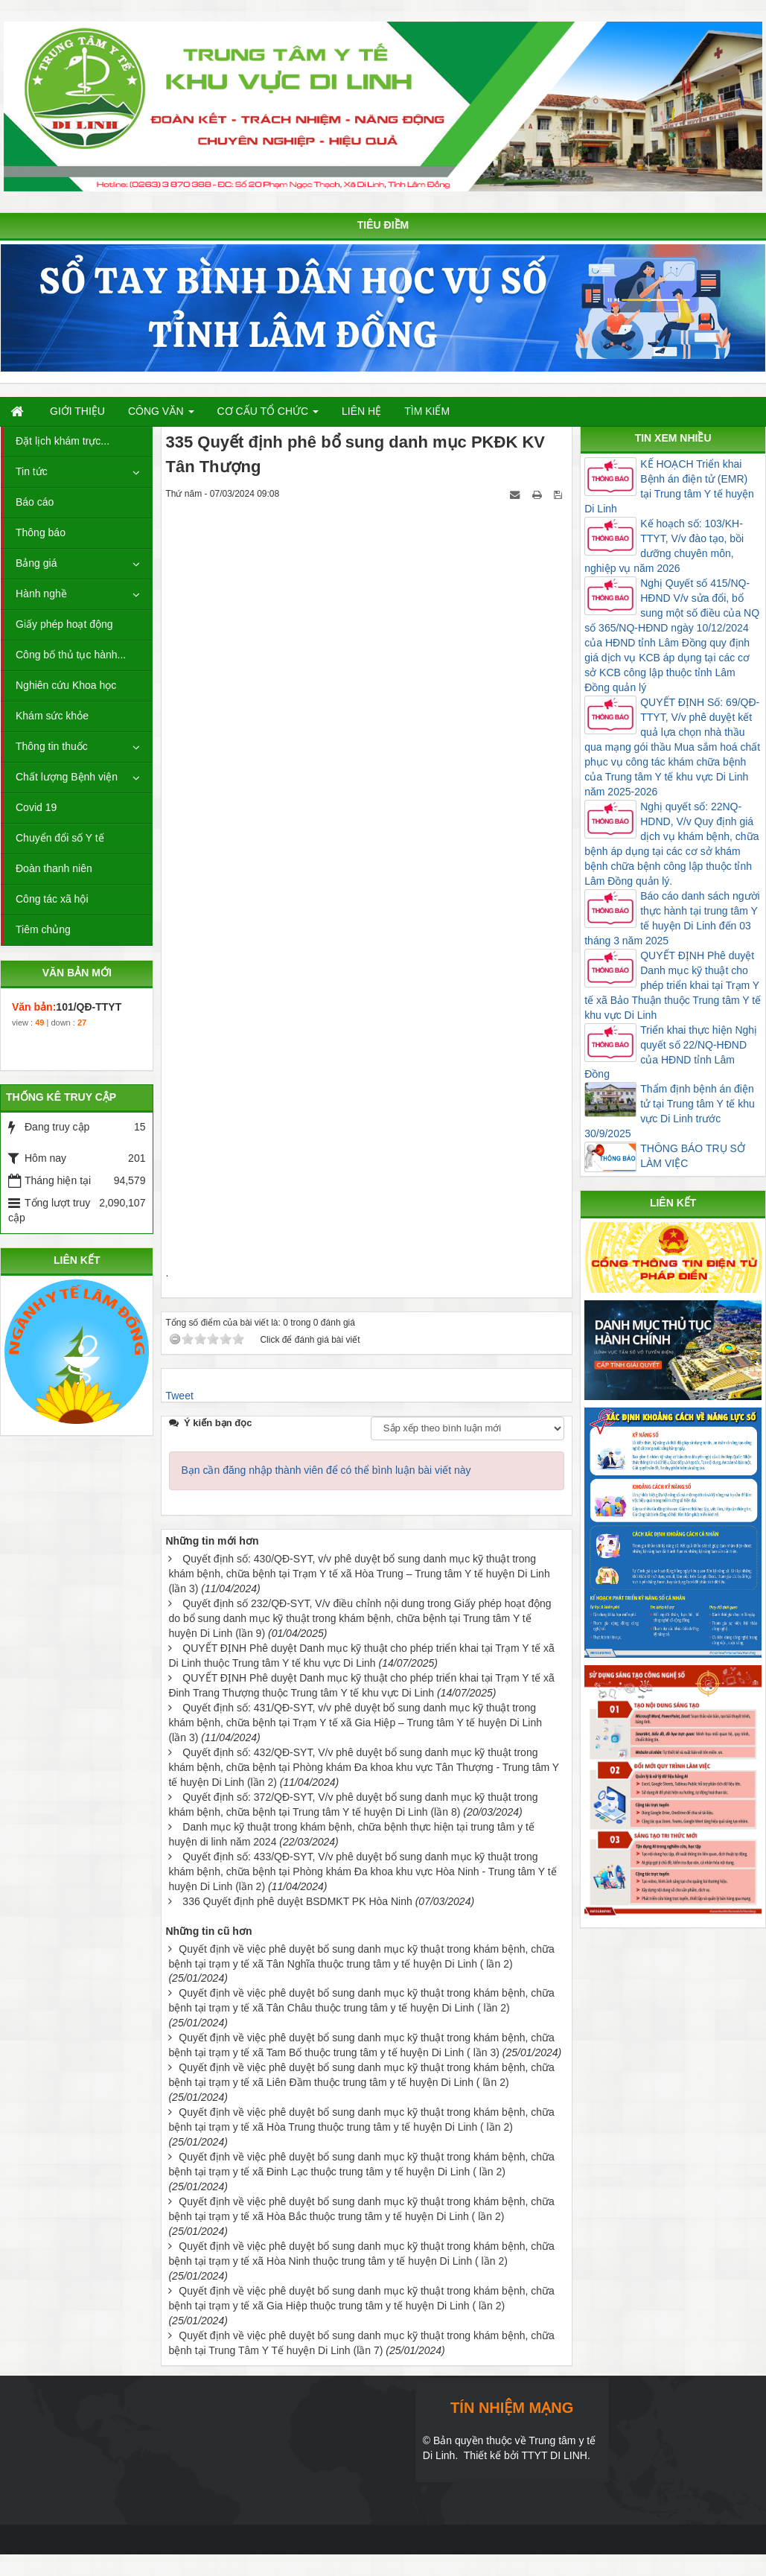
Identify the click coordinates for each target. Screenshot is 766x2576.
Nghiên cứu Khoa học (66, 685)
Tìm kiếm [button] (427, 411)
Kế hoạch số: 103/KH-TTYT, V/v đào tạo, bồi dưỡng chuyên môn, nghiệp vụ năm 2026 (664, 546)
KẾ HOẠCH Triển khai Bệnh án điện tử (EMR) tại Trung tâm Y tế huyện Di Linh (669, 486)
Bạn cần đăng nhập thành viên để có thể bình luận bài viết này (325, 1470)
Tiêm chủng (43, 929)
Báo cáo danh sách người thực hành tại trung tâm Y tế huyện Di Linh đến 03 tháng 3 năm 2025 (671, 918)
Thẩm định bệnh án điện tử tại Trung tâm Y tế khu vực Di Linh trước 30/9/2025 (669, 1111)
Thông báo (41, 532)
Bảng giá (36, 563)
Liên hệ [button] (361, 411)
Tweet (179, 1396)
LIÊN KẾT (77, 1260)
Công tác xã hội (52, 899)
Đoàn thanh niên (54, 868)
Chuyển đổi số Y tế (60, 838)
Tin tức (32, 471)
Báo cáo (35, 502)
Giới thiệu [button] (77, 411)
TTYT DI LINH (554, 2455)
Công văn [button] (161, 415)
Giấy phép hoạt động (64, 624)
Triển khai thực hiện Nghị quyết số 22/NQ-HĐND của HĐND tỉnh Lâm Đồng (670, 1052)
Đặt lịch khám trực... (62, 441)
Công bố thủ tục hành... (71, 655)
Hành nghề (41, 594)
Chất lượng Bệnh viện (67, 777)
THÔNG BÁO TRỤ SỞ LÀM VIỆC (692, 1155)
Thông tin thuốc (52, 746)
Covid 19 (36, 807)
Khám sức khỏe (52, 716)
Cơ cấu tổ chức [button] (268, 415)
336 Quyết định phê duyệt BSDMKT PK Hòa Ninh (297, 1901)
